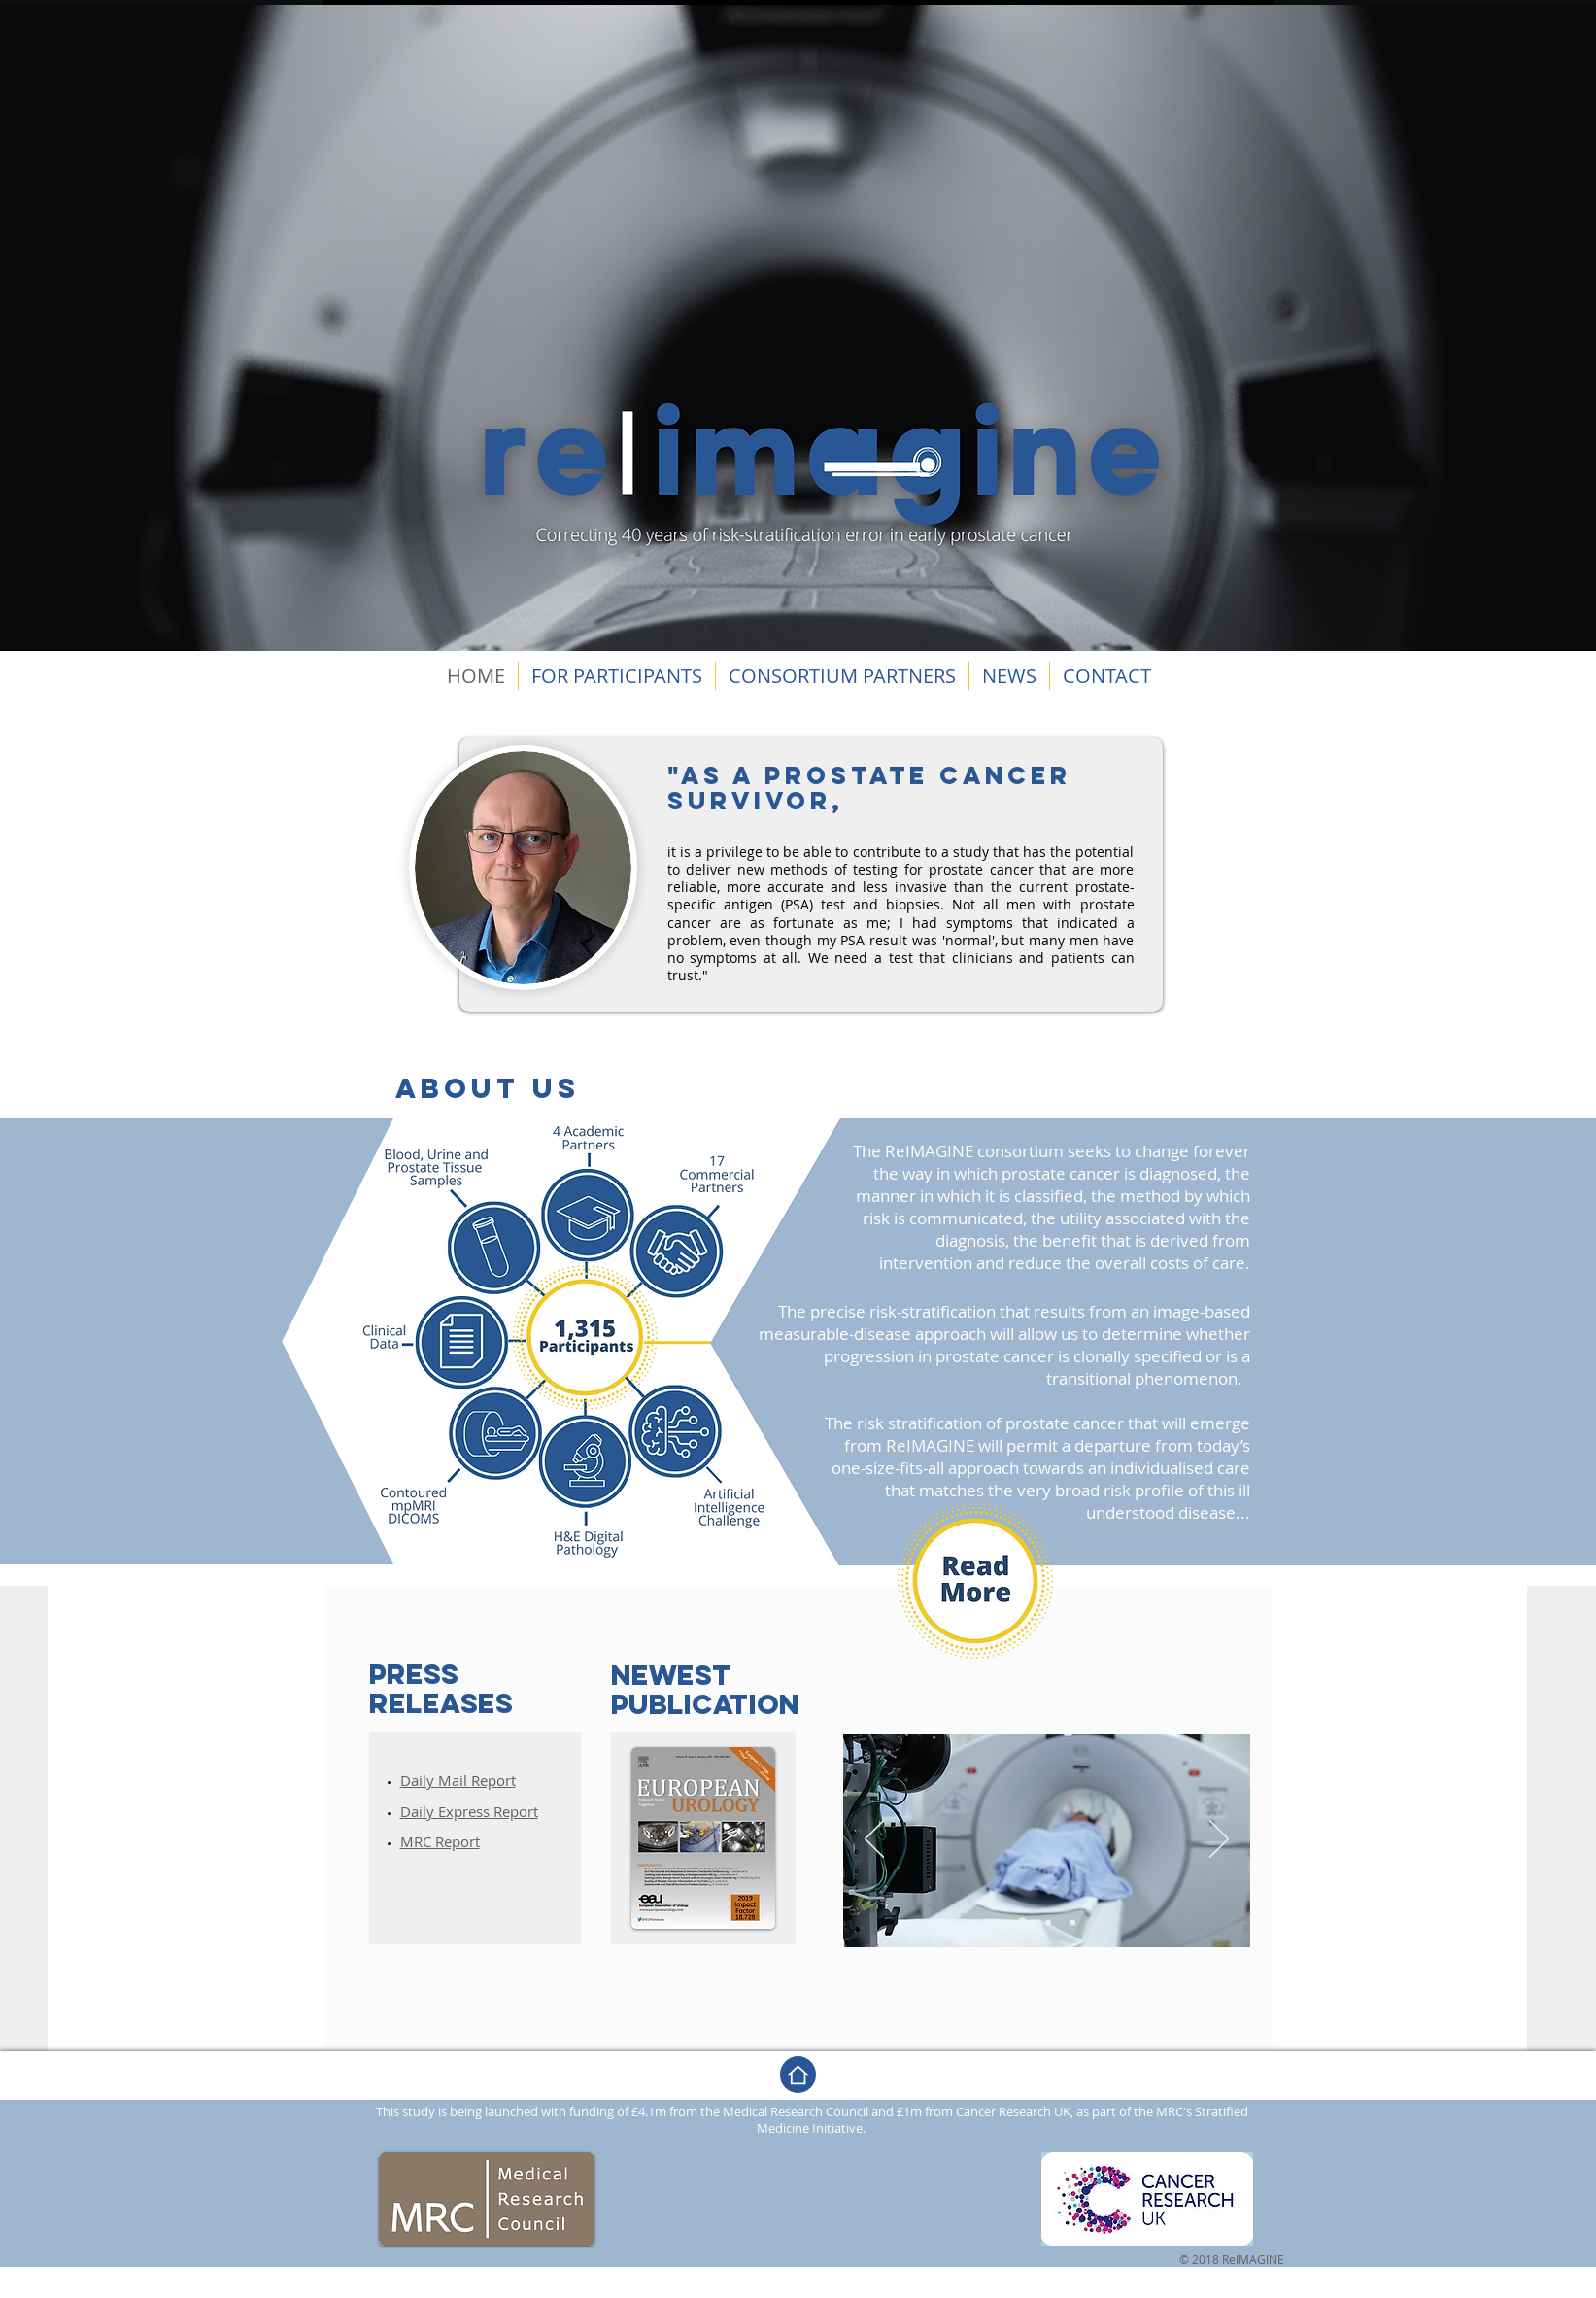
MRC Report (440, 1841)
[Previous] (874, 1840)
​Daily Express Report (469, 1811)
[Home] (798, 2074)
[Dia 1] (1022, 1922)
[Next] (1219, 1840)
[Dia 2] (1048, 1922)
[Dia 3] (1072, 1922)
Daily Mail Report (458, 1780)
